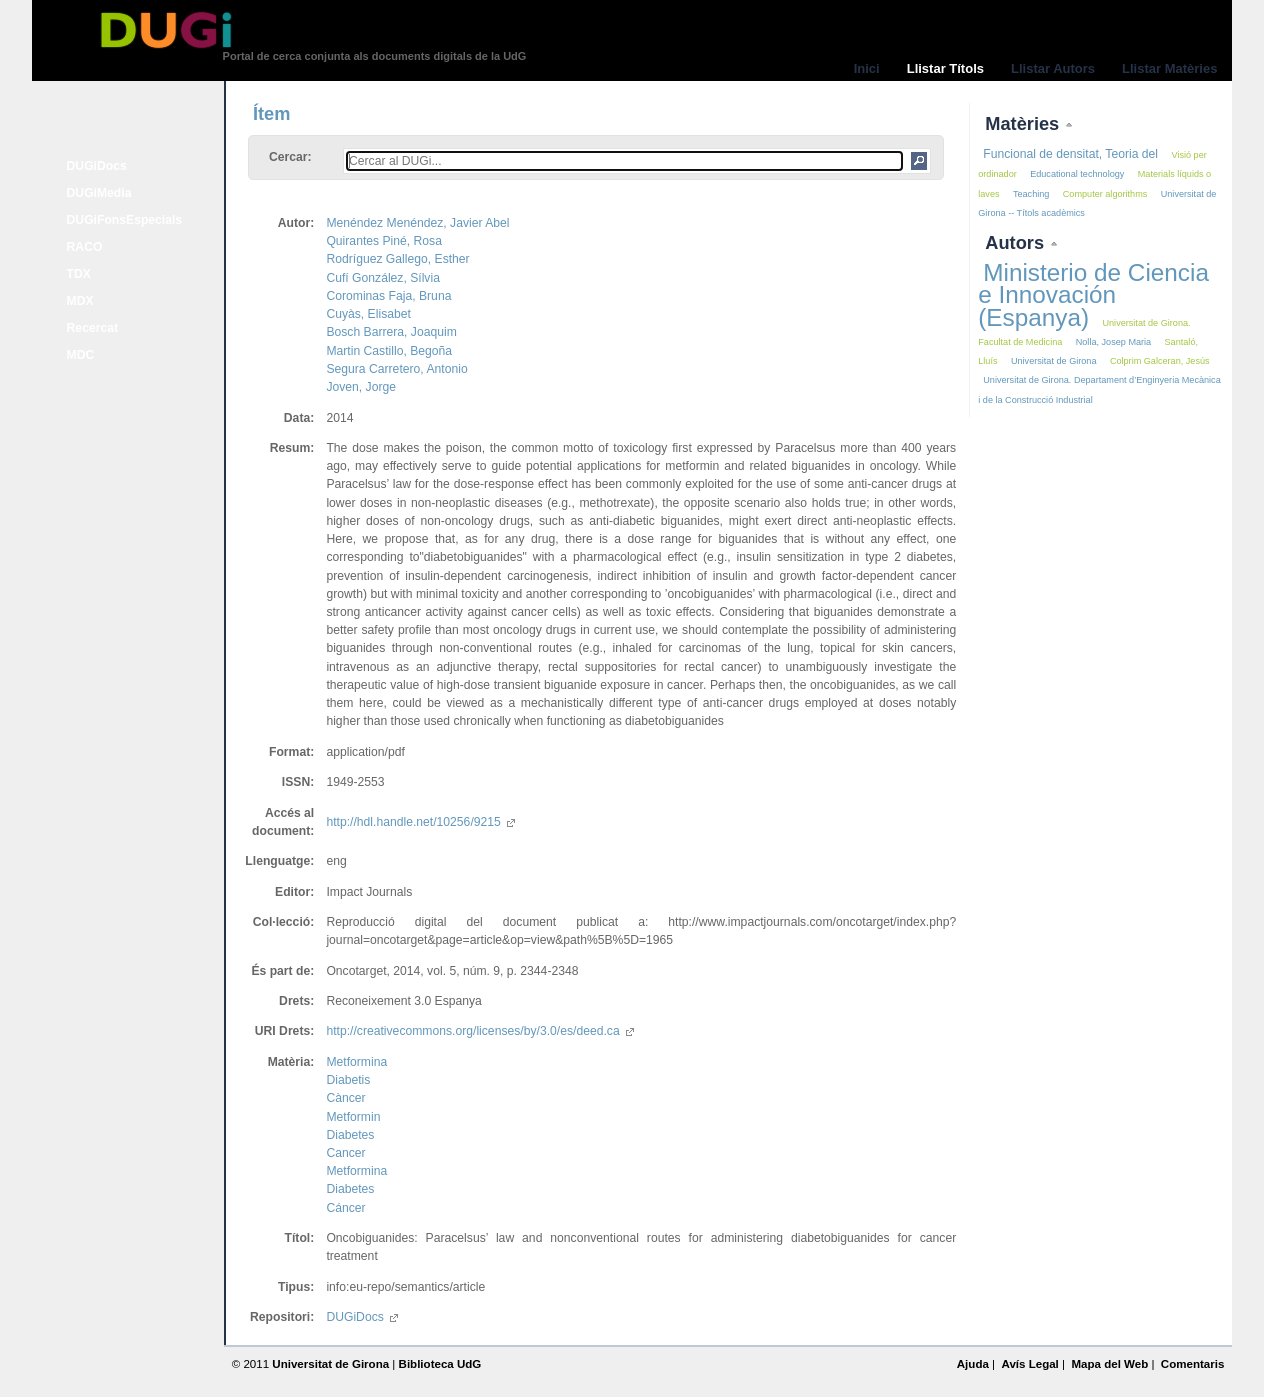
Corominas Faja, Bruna (388, 296)
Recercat (92, 328)
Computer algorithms (1105, 194)
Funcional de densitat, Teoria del (1070, 154)
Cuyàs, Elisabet (368, 314)
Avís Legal (1029, 1364)
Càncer (345, 1098)
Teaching (1031, 194)
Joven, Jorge (361, 387)
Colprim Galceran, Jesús (1160, 361)
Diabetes (350, 1135)
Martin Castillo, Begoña (389, 351)
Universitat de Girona (1054, 361)
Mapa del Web (1109, 1364)
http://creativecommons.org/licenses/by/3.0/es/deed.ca (479, 1031)
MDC (81, 355)
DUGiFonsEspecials (125, 220)
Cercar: (290, 157)
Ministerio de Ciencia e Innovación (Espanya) (1093, 294)
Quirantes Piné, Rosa (384, 241)
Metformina (356, 1062)
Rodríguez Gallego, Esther (397, 259)
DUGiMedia (99, 193)
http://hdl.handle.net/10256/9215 (420, 822)
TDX (79, 274)
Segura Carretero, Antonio (396, 369)
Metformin (353, 1117)
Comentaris (1193, 1364)
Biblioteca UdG (440, 1364)
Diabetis (348, 1080)
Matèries (1024, 123)
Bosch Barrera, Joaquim (391, 332)
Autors (1017, 242)
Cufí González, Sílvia (383, 278)
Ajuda (973, 1364)
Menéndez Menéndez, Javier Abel (417, 223)
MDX (80, 301)
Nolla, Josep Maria (1113, 342)
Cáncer (345, 1208)
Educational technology (1077, 174)
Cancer (345, 1153)
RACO (85, 247)
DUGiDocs (97, 166)
